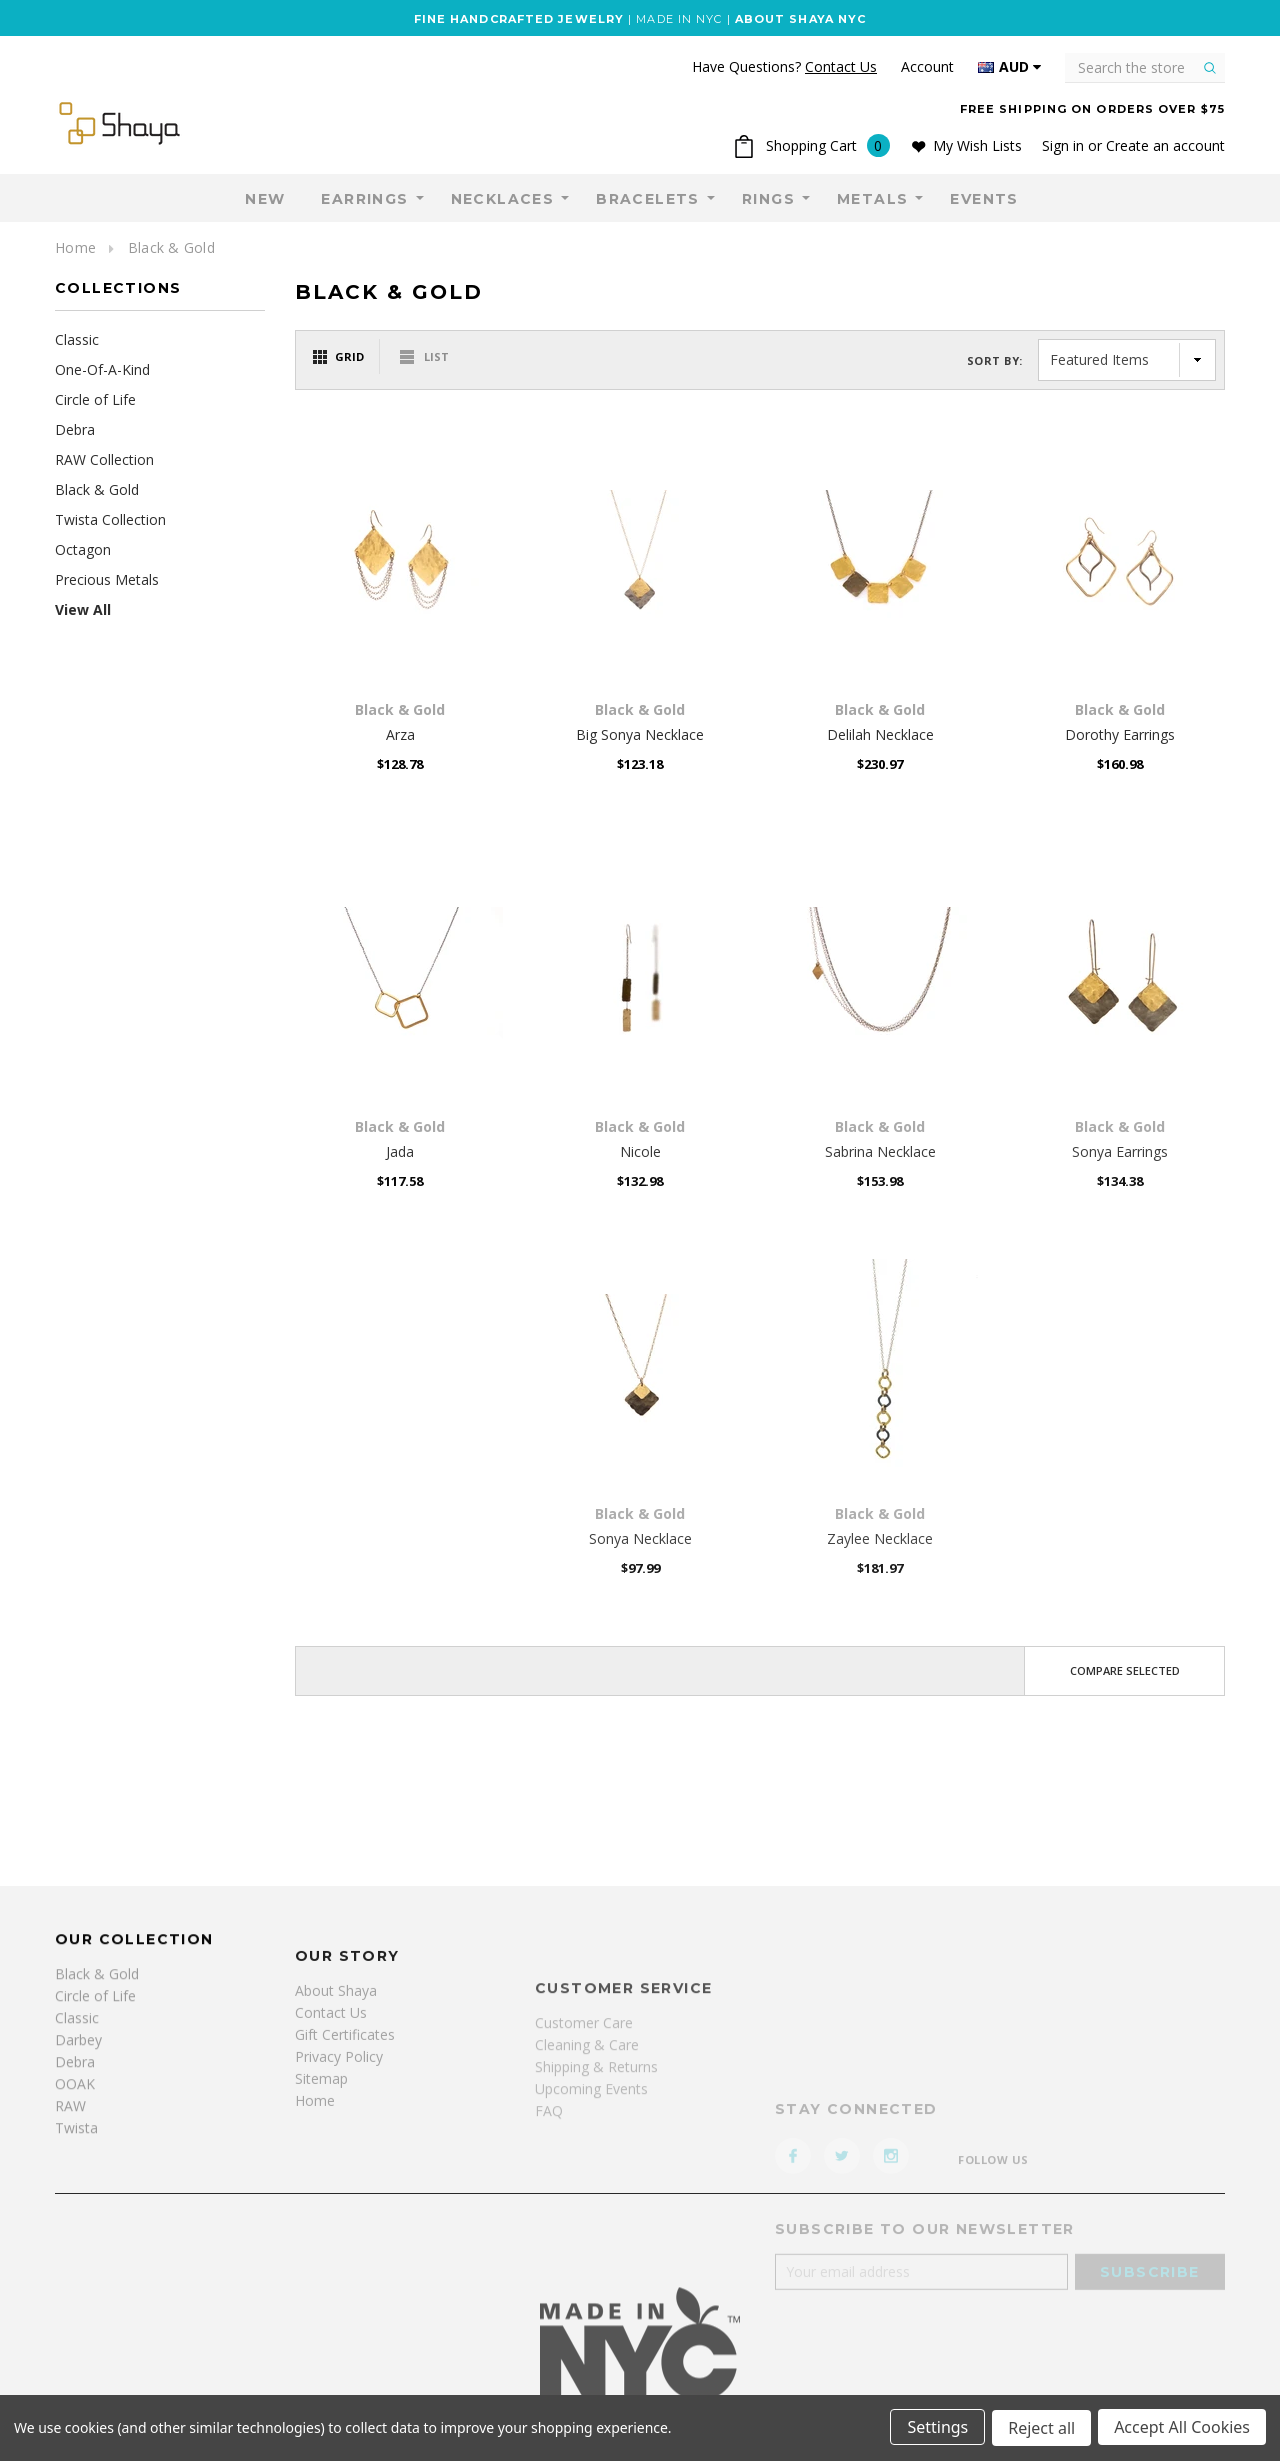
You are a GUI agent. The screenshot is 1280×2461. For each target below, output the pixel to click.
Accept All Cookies (1182, 2429)
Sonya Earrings (1120, 1151)
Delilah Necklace (880, 734)
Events (984, 199)
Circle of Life (95, 399)
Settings (935, 2429)
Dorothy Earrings (1120, 734)
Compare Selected (1125, 1670)
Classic (77, 339)
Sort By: (995, 360)
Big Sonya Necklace (640, 734)
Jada (400, 1151)
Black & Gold (171, 247)
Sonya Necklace (640, 1538)
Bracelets (648, 199)
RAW (70, 2277)
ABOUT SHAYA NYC (801, 19)
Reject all (1040, 2429)
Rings (768, 199)
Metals (872, 199)
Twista (76, 2299)
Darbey (78, 2211)
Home (75, 247)
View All (83, 609)
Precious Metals (107, 579)
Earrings (364, 199)
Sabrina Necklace (880, 1151)
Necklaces (503, 199)
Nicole (640, 1151)
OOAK (75, 2255)
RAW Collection (104, 459)
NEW (265, 199)
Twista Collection (110, 519)
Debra (75, 429)
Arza (400, 734)
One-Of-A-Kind (102, 369)
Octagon (83, 549)
